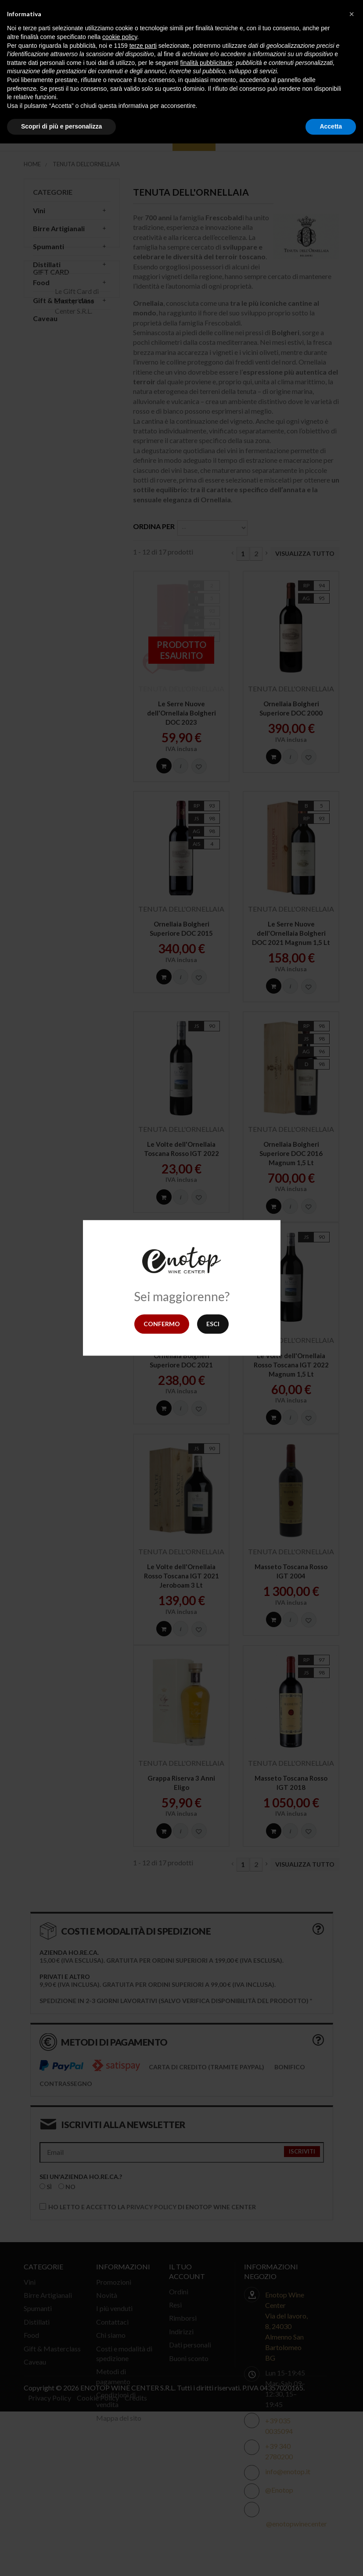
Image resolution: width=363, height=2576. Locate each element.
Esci (212, 1323)
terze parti (143, 45)
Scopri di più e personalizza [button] (61, 126)
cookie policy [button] (119, 36)
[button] (352, 14)
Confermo (162, 1323)
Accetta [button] (331, 126)
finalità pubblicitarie (206, 62)
